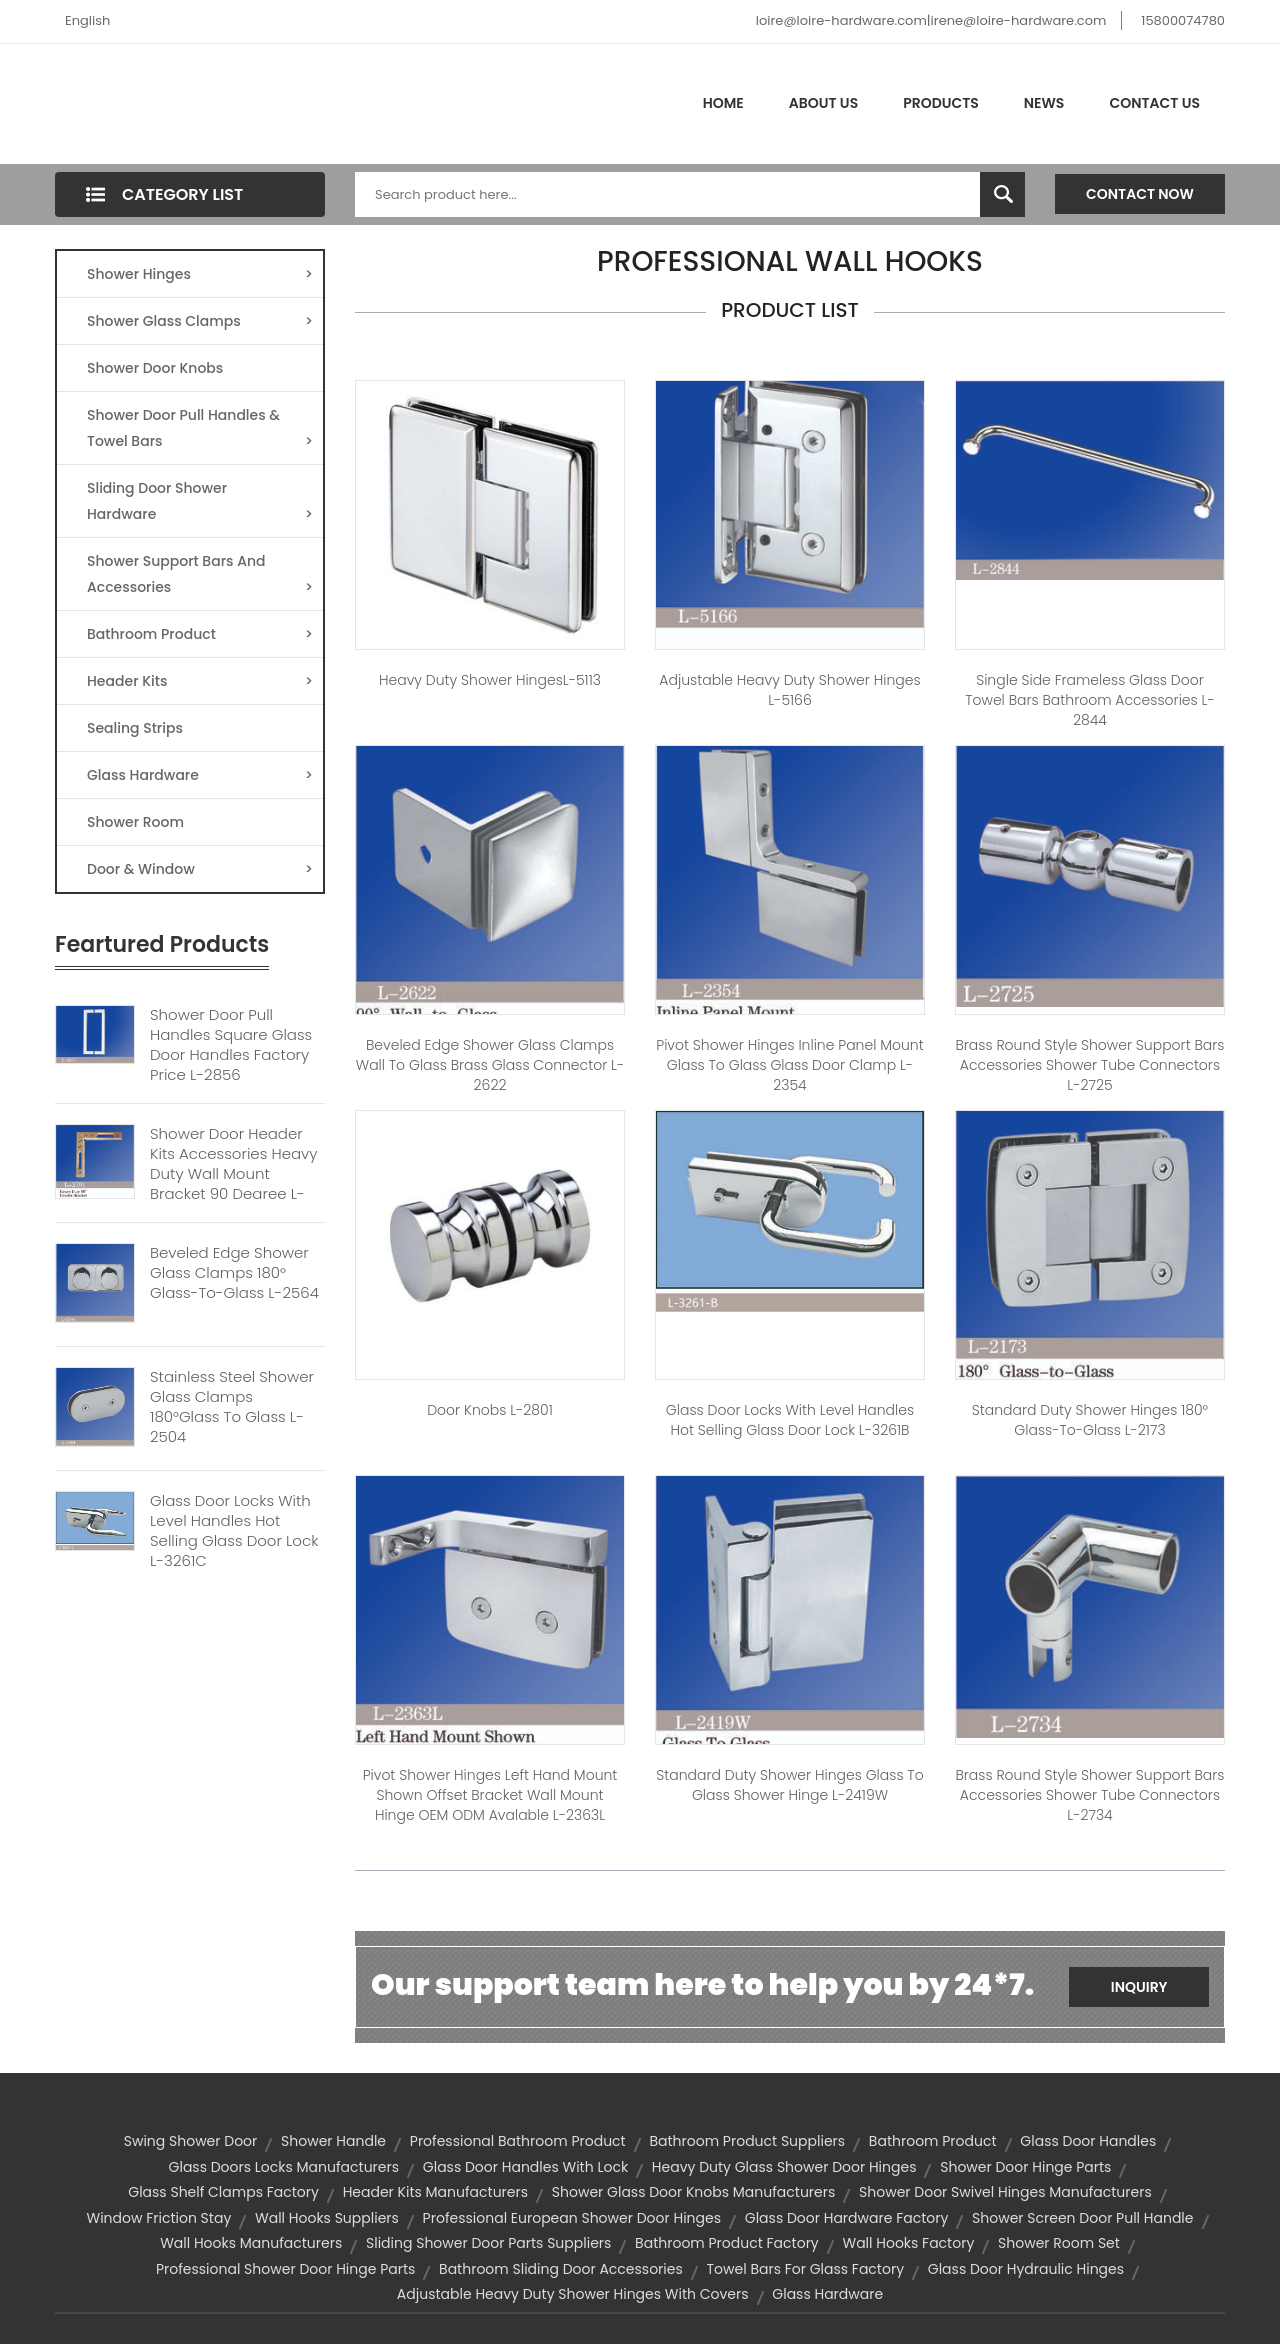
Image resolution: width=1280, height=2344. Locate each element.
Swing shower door (191, 2141)
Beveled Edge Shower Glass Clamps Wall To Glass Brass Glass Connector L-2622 (490, 1065)
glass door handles (1088, 2141)
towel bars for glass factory (806, 2269)
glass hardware (827, 2294)
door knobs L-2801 (490, 1410)
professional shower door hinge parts (285, 2269)
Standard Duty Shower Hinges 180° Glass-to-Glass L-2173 (1090, 1420)
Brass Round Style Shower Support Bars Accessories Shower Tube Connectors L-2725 (1089, 1065)
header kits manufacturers (435, 2192)
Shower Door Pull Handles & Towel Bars (200, 429)
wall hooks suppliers (327, 2218)
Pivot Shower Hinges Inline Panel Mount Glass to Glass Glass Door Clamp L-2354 (789, 1065)
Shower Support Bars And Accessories (200, 575)
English (87, 20)
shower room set (1059, 2243)
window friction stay (158, 2218)
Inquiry (1139, 1987)
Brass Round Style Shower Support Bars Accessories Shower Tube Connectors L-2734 (1089, 1795)
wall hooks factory (908, 2243)
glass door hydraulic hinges (1026, 2269)
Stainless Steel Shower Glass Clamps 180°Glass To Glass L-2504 (232, 1407)
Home (723, 103)
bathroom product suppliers (747, 2141)
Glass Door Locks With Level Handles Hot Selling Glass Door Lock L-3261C (234, 1531)
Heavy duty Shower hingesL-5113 (490, 680)
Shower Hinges (200, 274)
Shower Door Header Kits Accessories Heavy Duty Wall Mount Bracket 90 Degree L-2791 (233, 1174)
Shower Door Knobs (155, 368)
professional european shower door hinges (572, 2218)
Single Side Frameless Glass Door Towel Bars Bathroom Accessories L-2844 (1090, 700)
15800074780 (1183, 20)
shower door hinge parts (1025, 2167)
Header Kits (200, 681)
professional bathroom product (518, 2141)
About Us (823, 103)
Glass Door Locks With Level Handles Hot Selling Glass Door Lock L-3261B (790, 1420)
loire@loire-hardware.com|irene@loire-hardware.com (931, 20)
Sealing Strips (135, 728)
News (1044, 103)
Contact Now (1140, 194)
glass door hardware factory (847, 2218)
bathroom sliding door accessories (561, 2269)
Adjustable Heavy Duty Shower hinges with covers (573, 2294)
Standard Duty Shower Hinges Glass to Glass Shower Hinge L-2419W (789, 1785)
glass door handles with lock (525, 2167)
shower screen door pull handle (1082, 2218)
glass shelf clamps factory (223, 2192)
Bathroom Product (200, 634)
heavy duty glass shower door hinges (784, 2167)
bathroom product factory (727, 2243)
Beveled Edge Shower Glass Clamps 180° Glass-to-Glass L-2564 (234, 1273)
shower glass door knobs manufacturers (694, 2192)
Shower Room (135, 822)
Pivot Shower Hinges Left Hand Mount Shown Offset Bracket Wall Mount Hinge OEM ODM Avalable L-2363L (490, 1795)
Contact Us (1154, 103)
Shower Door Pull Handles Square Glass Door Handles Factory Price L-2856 (231, 1045)
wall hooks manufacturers (251, 2243)
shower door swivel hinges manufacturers (1005, 2192)
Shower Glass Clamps (200, 321)
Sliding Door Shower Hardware (200, 502)
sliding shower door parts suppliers (488, 2243)
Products (941, 103)
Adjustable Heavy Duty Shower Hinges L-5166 (789, 690)
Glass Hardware (200, 775)
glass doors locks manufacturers (284, 2167)
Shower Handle (333, 2141)
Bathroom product (933, 2141)
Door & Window (200, 869)
